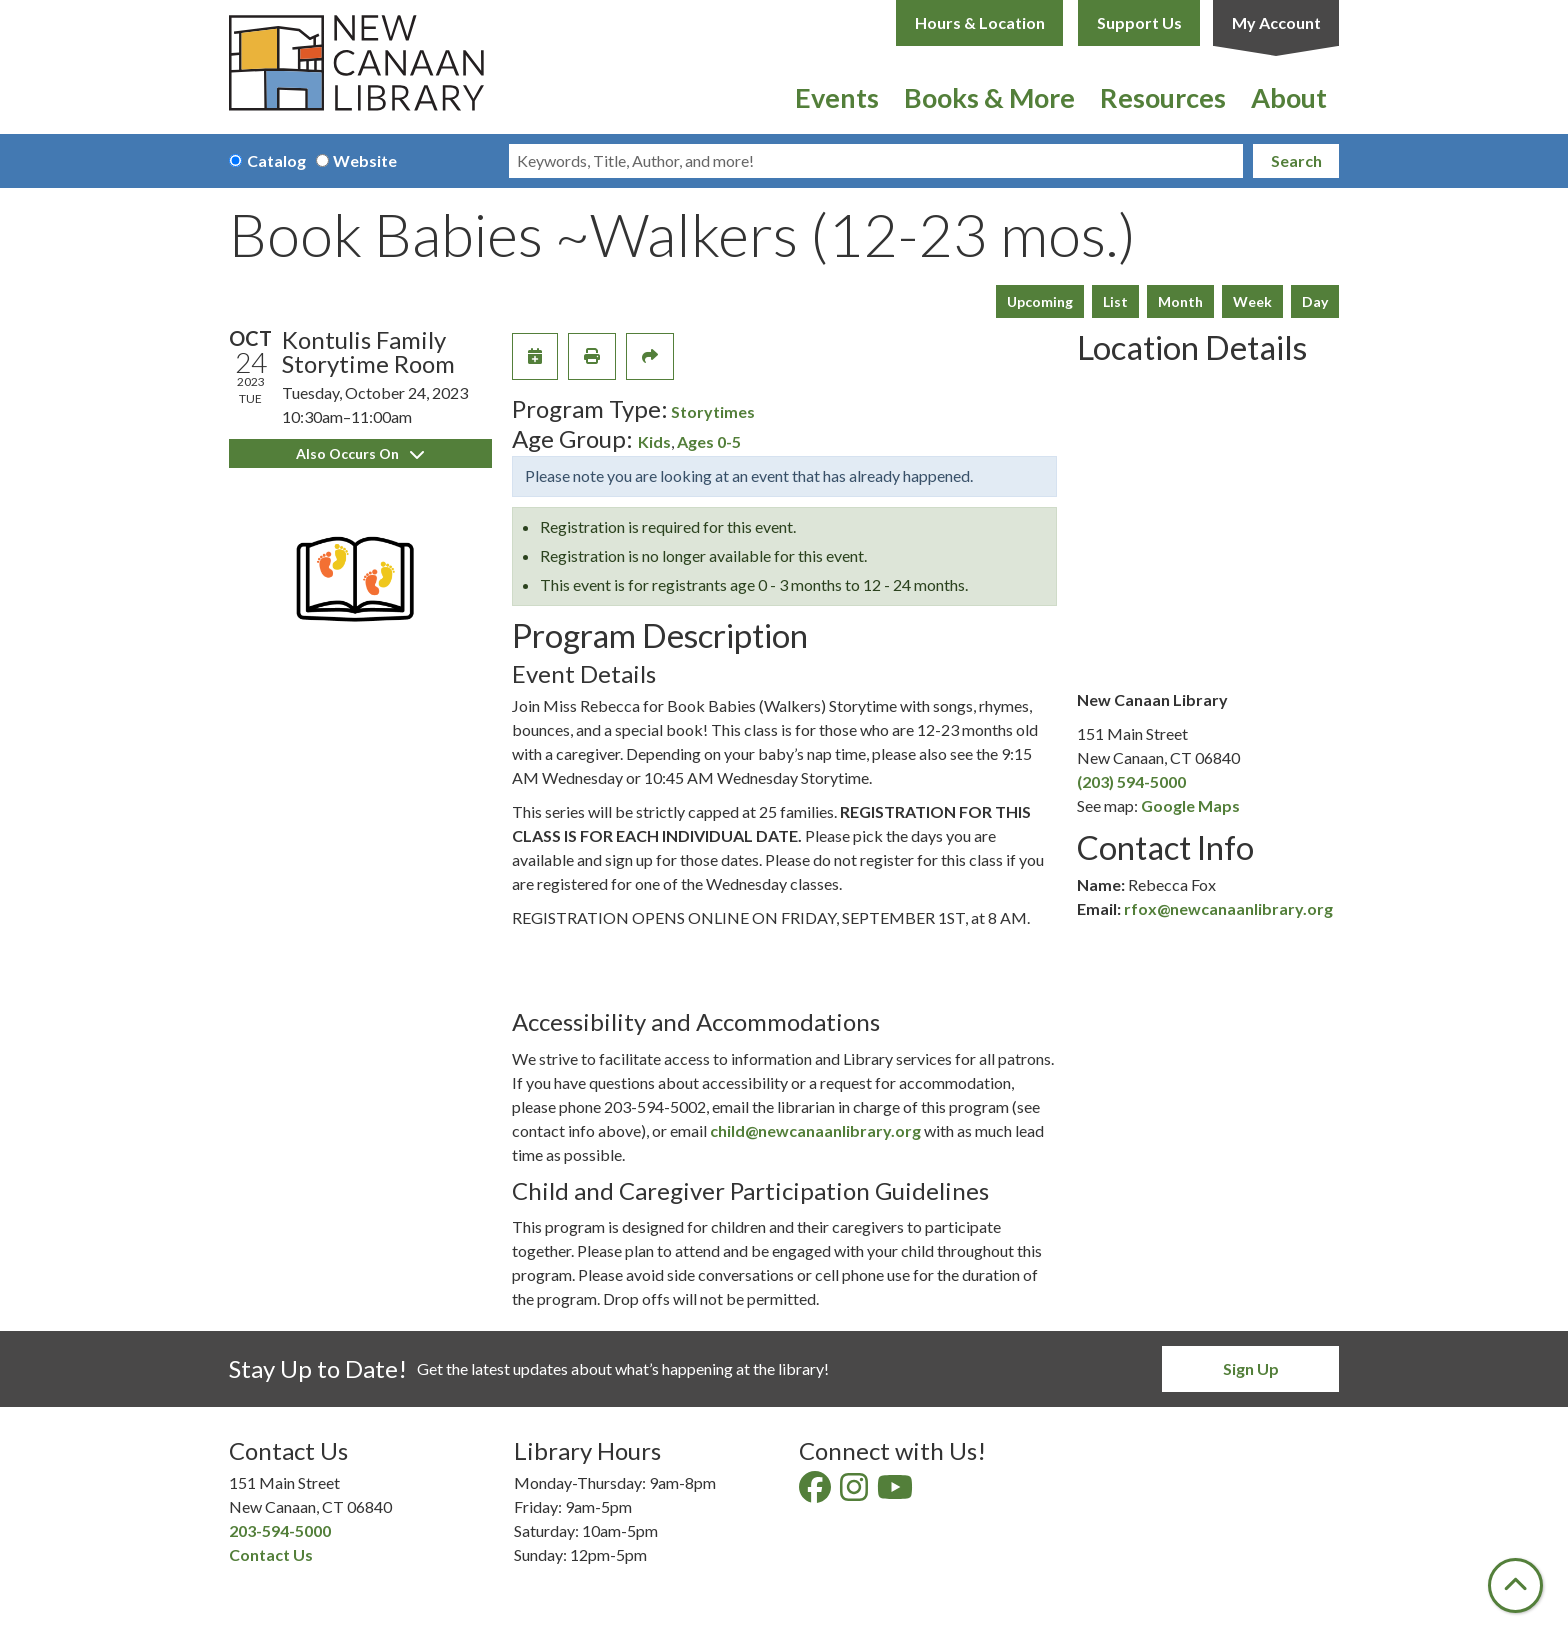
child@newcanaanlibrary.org (815, 1130)
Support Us (1139, 22)
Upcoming (1040, 301)
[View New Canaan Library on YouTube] (896, 1492)
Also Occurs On (360, 453)
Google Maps (1190, 805)
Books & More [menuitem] (989, 97)
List (1115, 301)
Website (365, 160)
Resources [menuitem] (1163, 97)
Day (1315, 301)
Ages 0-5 (709, 441)
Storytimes (713, 411)
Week (1252, 301)
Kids (654, 441)
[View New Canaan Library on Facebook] (816, 1492)
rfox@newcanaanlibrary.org (1228, 908)
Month (1180, 301)
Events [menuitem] (837, 97)
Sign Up (1251, 1368)
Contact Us (271, 1554)
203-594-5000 (280, 1530)
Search (1296, 160)
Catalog (276, 160)
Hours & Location (980, 22)
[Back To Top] (1515, 1585)
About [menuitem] (1289, 97)
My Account (1276, 22)
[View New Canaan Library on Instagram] (855, 1492)
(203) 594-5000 (1131, 781)
